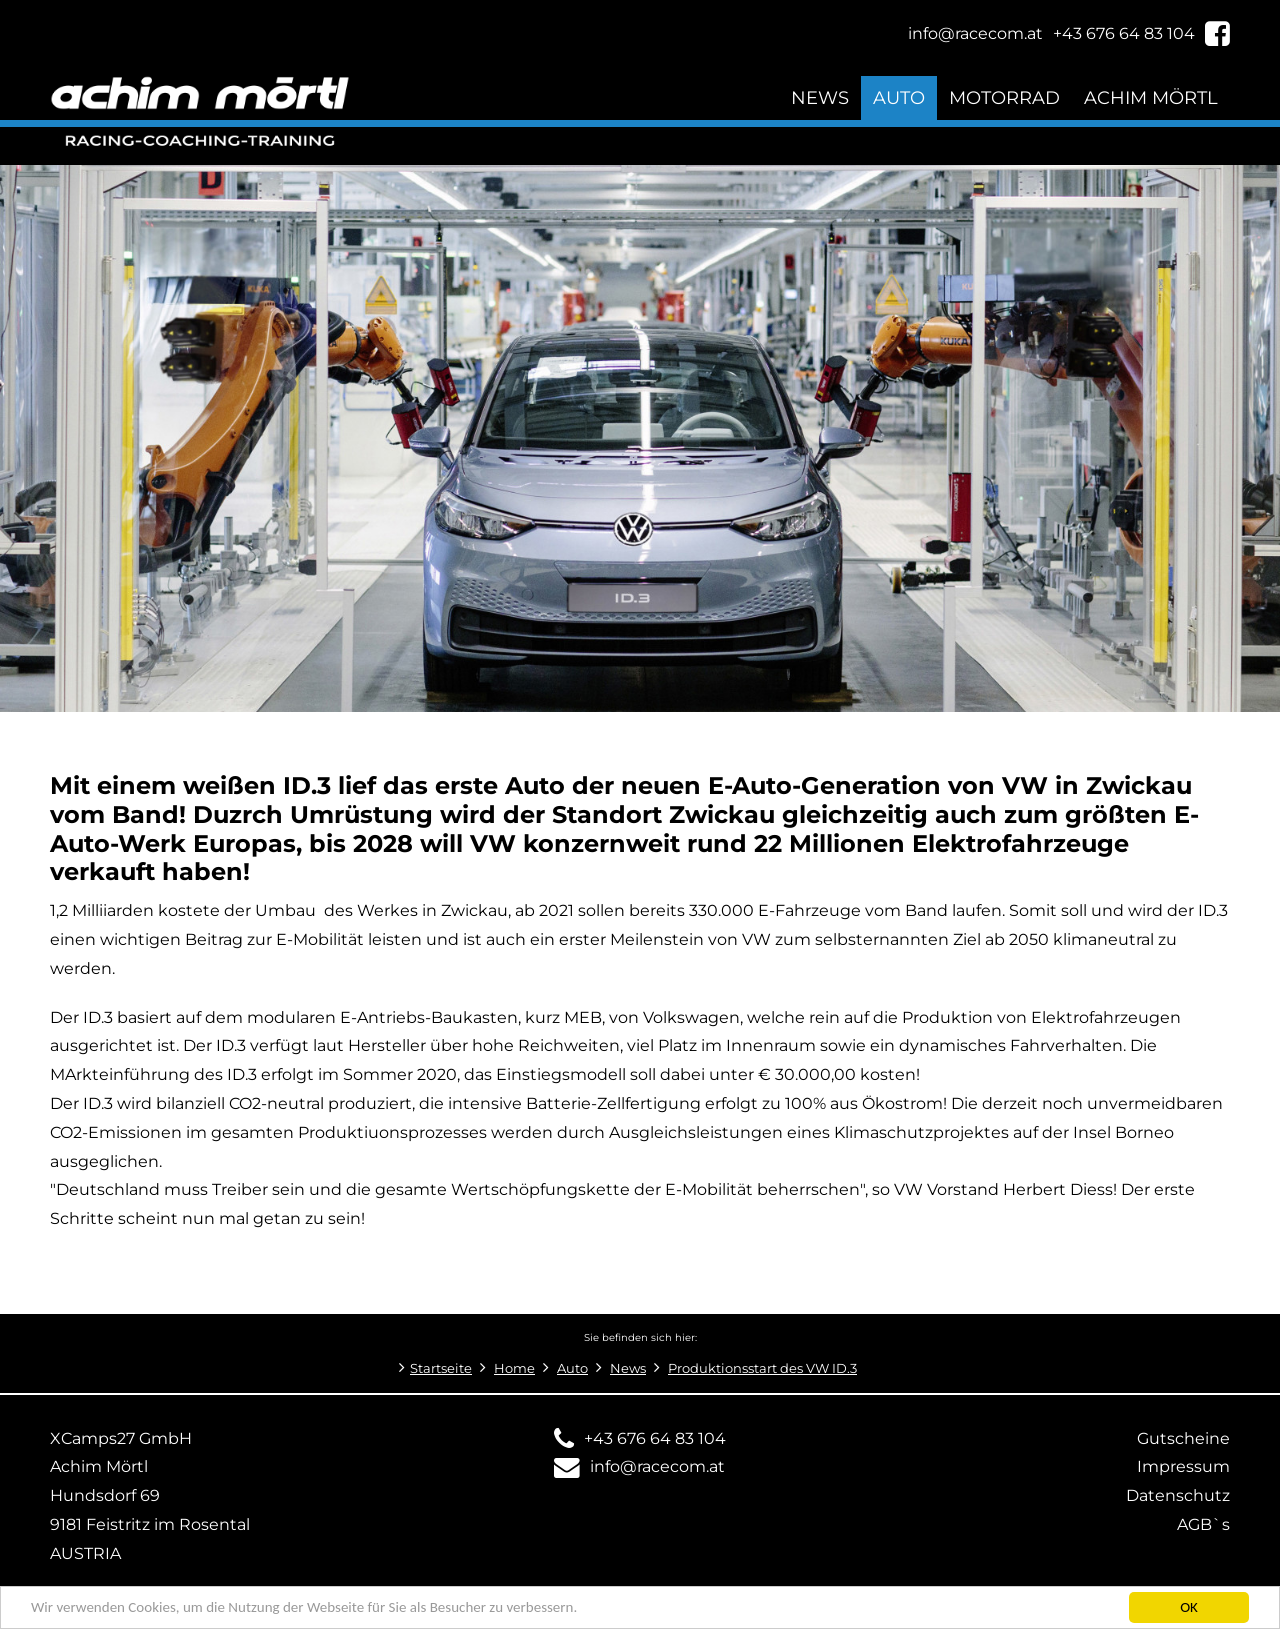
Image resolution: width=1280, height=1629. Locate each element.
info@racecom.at (657, 1466)
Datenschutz (1178, 1495)
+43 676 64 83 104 (655, 1438)
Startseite (441, 1368)
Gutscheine (1183, 1438)
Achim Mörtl (1151, 97)
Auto (899, 97)
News (820, 97)
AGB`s (1203, 1524)
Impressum (1183, 1466)
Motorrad (1004, 97)
